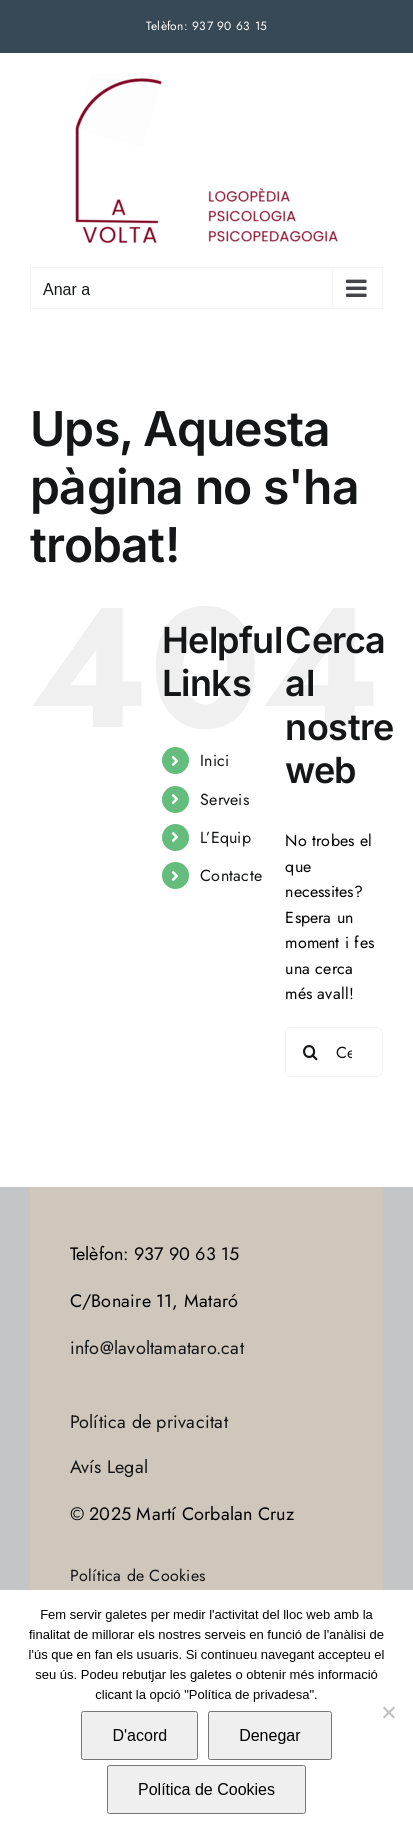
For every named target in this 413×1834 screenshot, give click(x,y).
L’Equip (225, 837)
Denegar (269, 1735)
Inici (214, 760)
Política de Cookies (138, 1575)
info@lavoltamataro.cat (157, 1348)
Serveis (224, 799)
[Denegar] (388, 1712)
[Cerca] (310, 1052)
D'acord (139, 1735)
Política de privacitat (149, 1422)
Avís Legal (109, 1467)
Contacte (231, 875)
